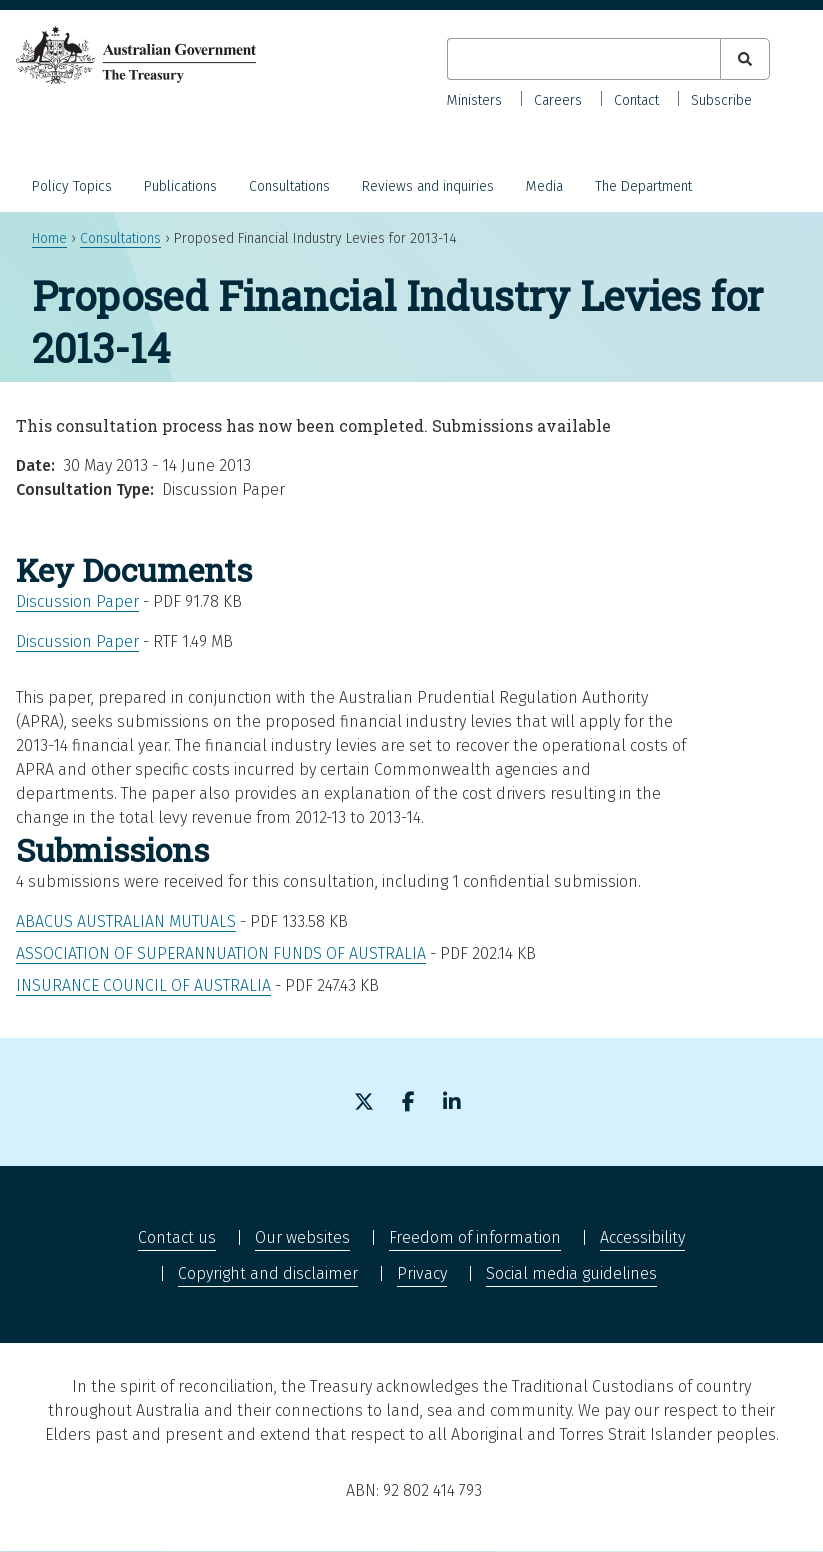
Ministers (474, 100)
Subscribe (721, 100)
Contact (636, 100)
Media (544, 186)
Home (49, 238)
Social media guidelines (571, 1273)
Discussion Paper (77, 601)
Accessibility (642, 1237)
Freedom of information (475, 1237)
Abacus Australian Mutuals (126, 921)
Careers (558, 100)
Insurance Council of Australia (143, 985)
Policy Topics (72, 186)
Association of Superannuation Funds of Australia (221, 953)
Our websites (302, 1237)
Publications (180, 186)
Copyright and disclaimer (268, 1273)
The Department (643, 186)
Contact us (177, 1237)
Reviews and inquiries (428, 186)
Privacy (422, 1273)
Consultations (289, 186)
